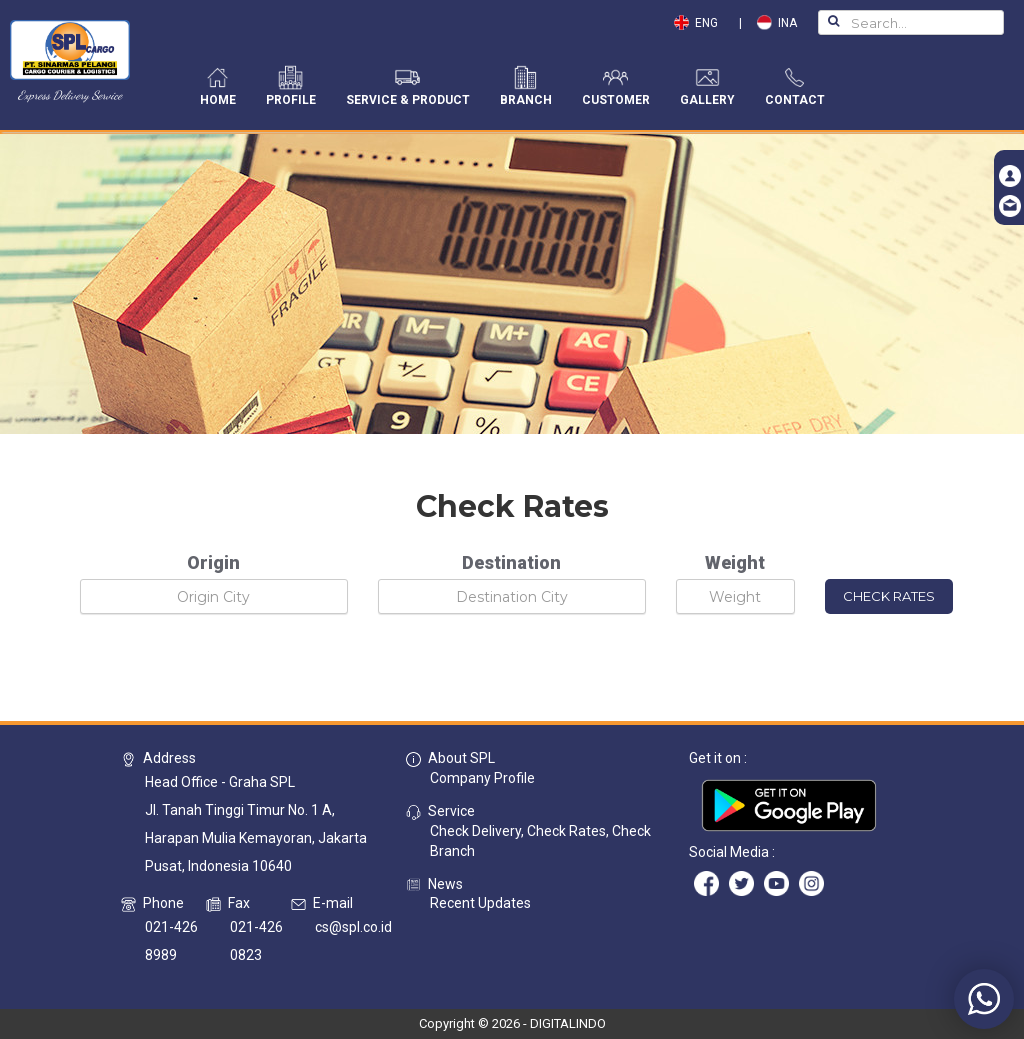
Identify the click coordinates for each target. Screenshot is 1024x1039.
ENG (700, 23)
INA (777, 23)
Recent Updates (480, 903)
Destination (511, 563)
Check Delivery (475, 831)
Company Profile (482, 778)
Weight (735, 563)
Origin (213, 563)
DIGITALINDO (568, 1023)
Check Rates (566, 831)
